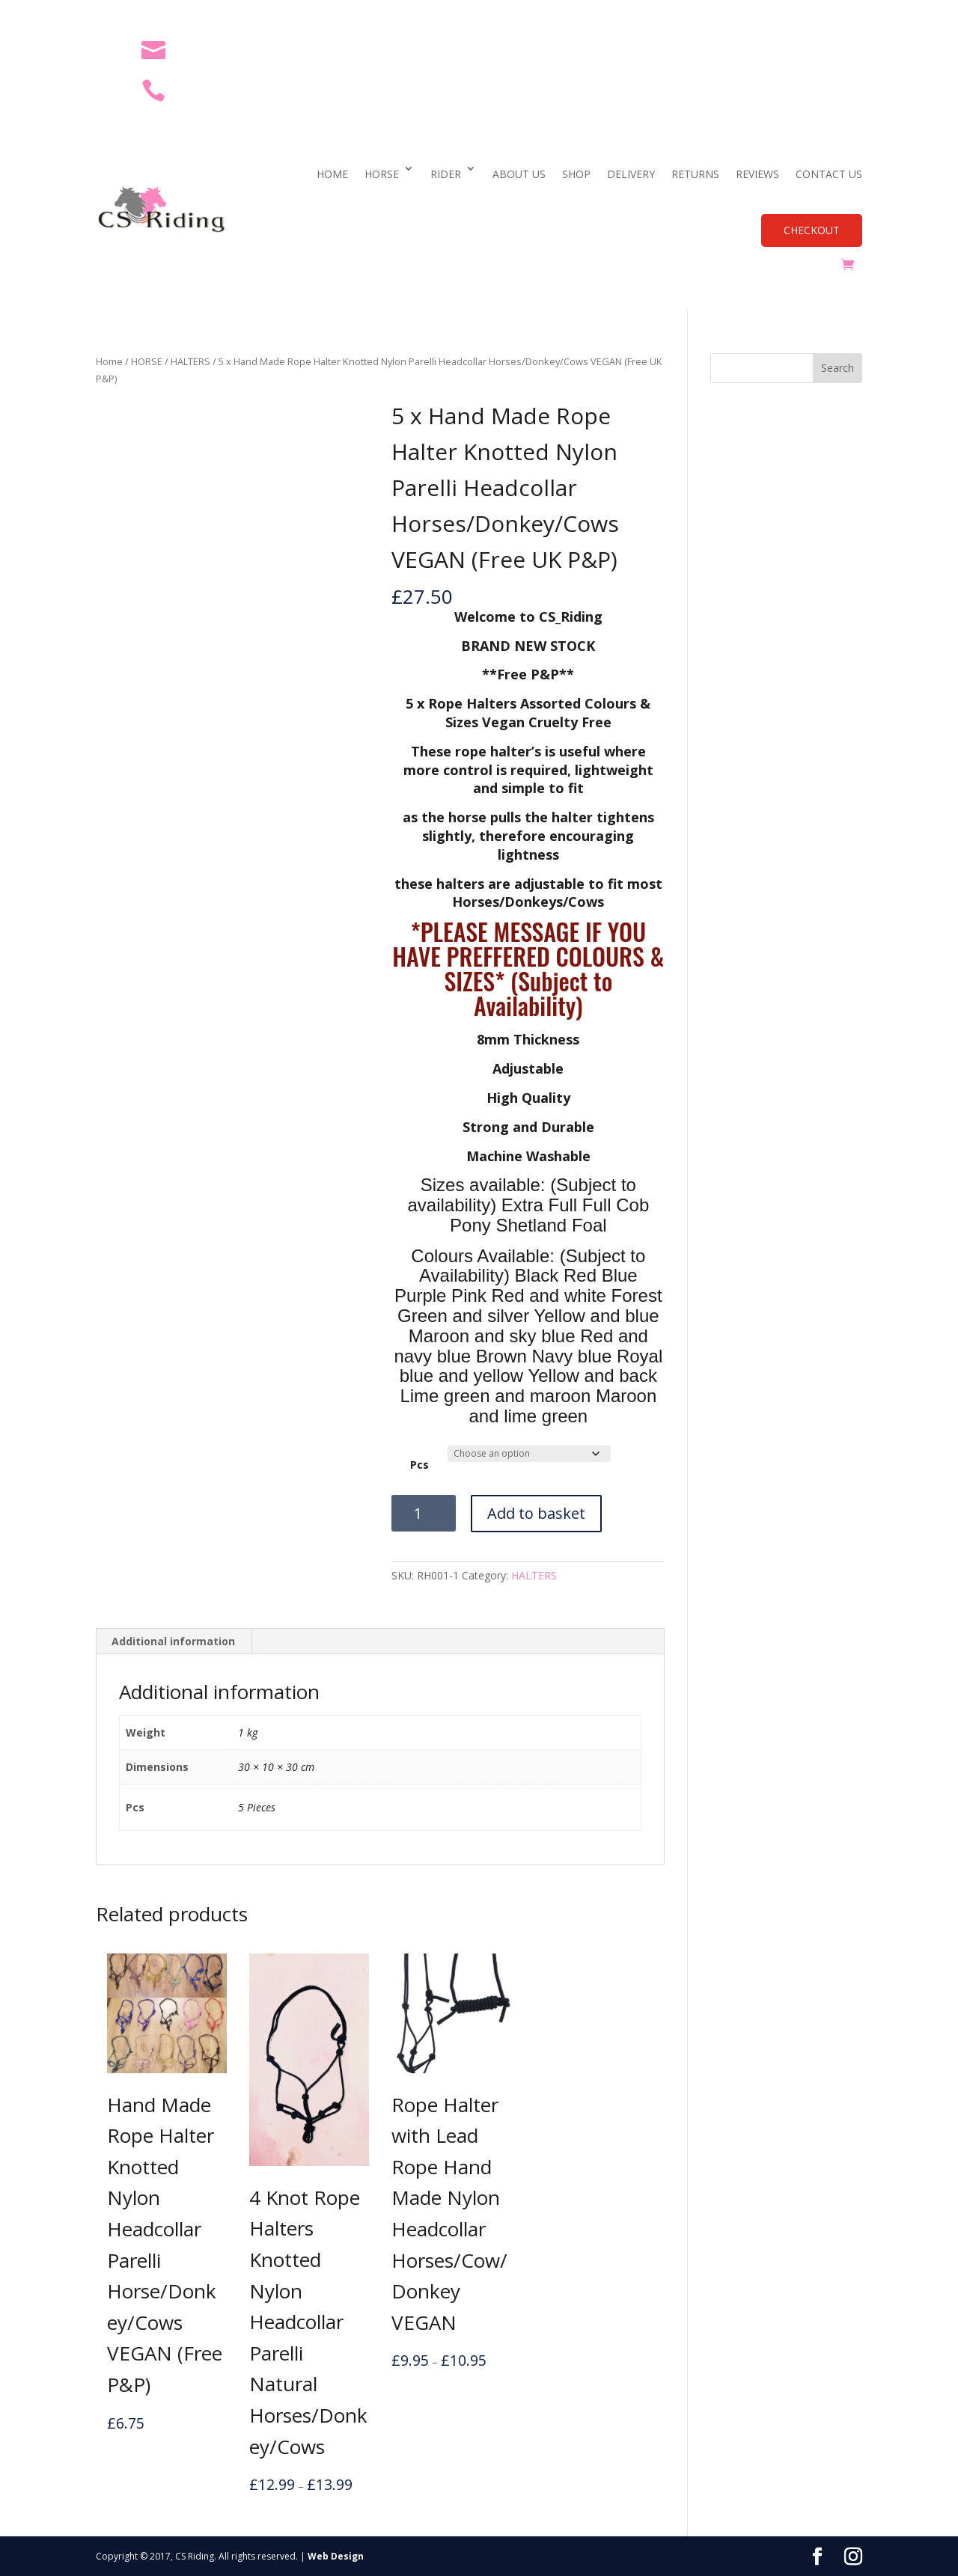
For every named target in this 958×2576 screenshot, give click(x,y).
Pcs (419, 1464)
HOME (332, 174)
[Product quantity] (423, 1513)
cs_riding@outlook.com (252, 49)
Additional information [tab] (173, 1641)
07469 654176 (220, 89)
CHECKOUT (812, 230)
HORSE (381, 174)
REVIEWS (757, 174)
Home (109, 361)
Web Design (336, 2556)
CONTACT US (829, 174)
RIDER (445, 174)
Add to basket (536, 1513)
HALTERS (190, 361)
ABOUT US (519, 174)
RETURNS (695, 174)
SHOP (576, 174)
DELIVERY (631, 174)
